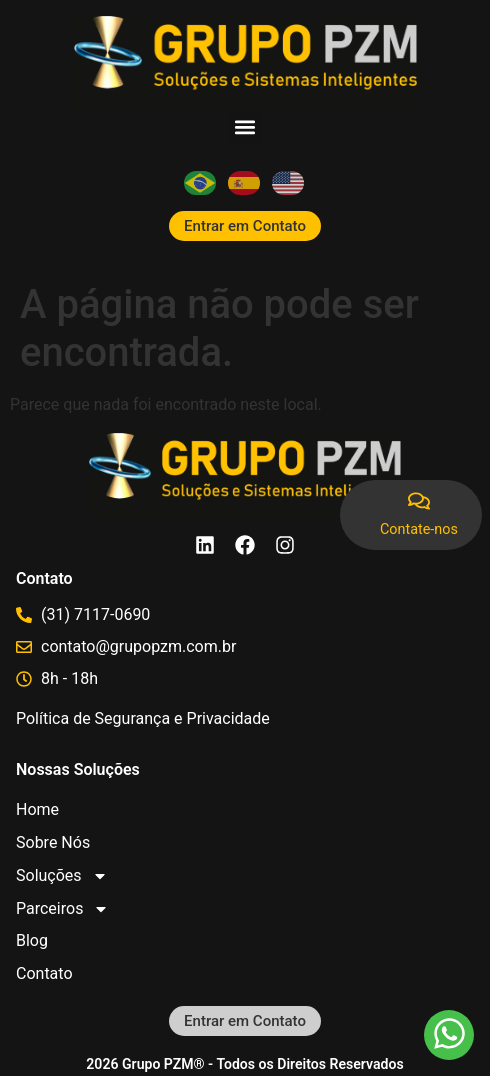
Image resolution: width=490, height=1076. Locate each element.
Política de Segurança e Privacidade (143, 718)
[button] (245, 127)
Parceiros (62, 908)
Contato (44, 973)
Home (37, 809)
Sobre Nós (53, 842)
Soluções (62, 875)
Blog (32, 940)
